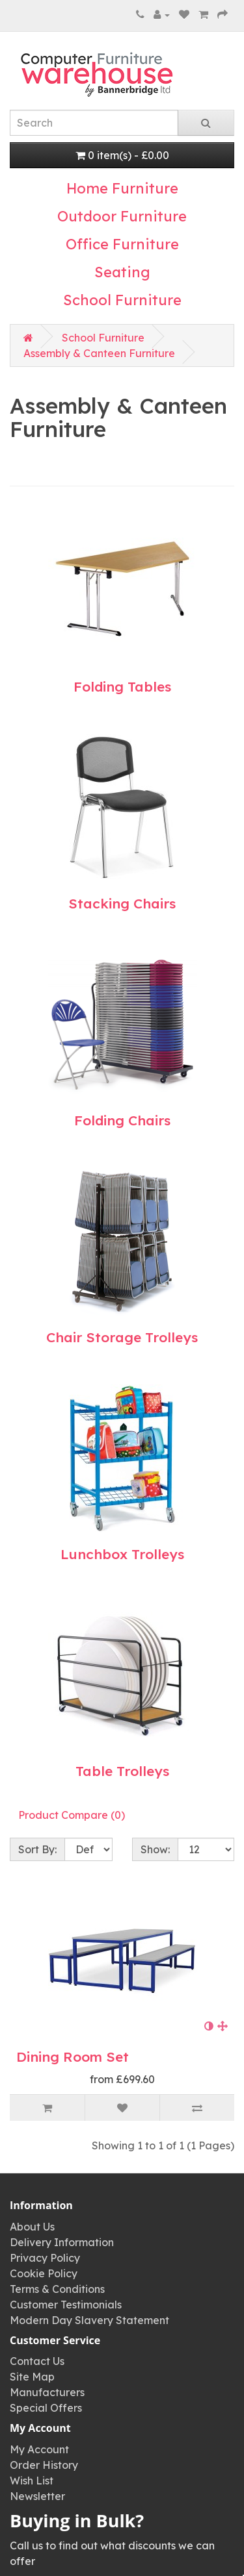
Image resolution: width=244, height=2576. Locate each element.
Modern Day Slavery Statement (89, 2320)
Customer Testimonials (66, 2304)
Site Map (32, 2376)
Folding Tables (122, 686)
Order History (44, 2464)
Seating (122, 272)
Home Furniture (122, 188)
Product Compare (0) (71, 1814)
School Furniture (122, 300)
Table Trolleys (122, 1770)
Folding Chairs (122, 1120)
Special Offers (46, 2407)
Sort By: (37, 1849)
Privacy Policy (45, 2257)
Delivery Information (62, 2242)
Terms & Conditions (57, 2288)
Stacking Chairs (122, 903)
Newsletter (37, 2496)
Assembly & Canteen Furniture (99, 353)
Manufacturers (47, 2392)
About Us (32, 2226)
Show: (155, 1849)
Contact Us (37, 2361)
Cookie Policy (43, 2273)
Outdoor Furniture (122, 216)
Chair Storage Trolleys (122, 1337)
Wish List (31, 2480)
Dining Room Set (72, 2056)
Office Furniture (122, 244)
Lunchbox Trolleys (122, 1553)
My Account (39, 2449)
